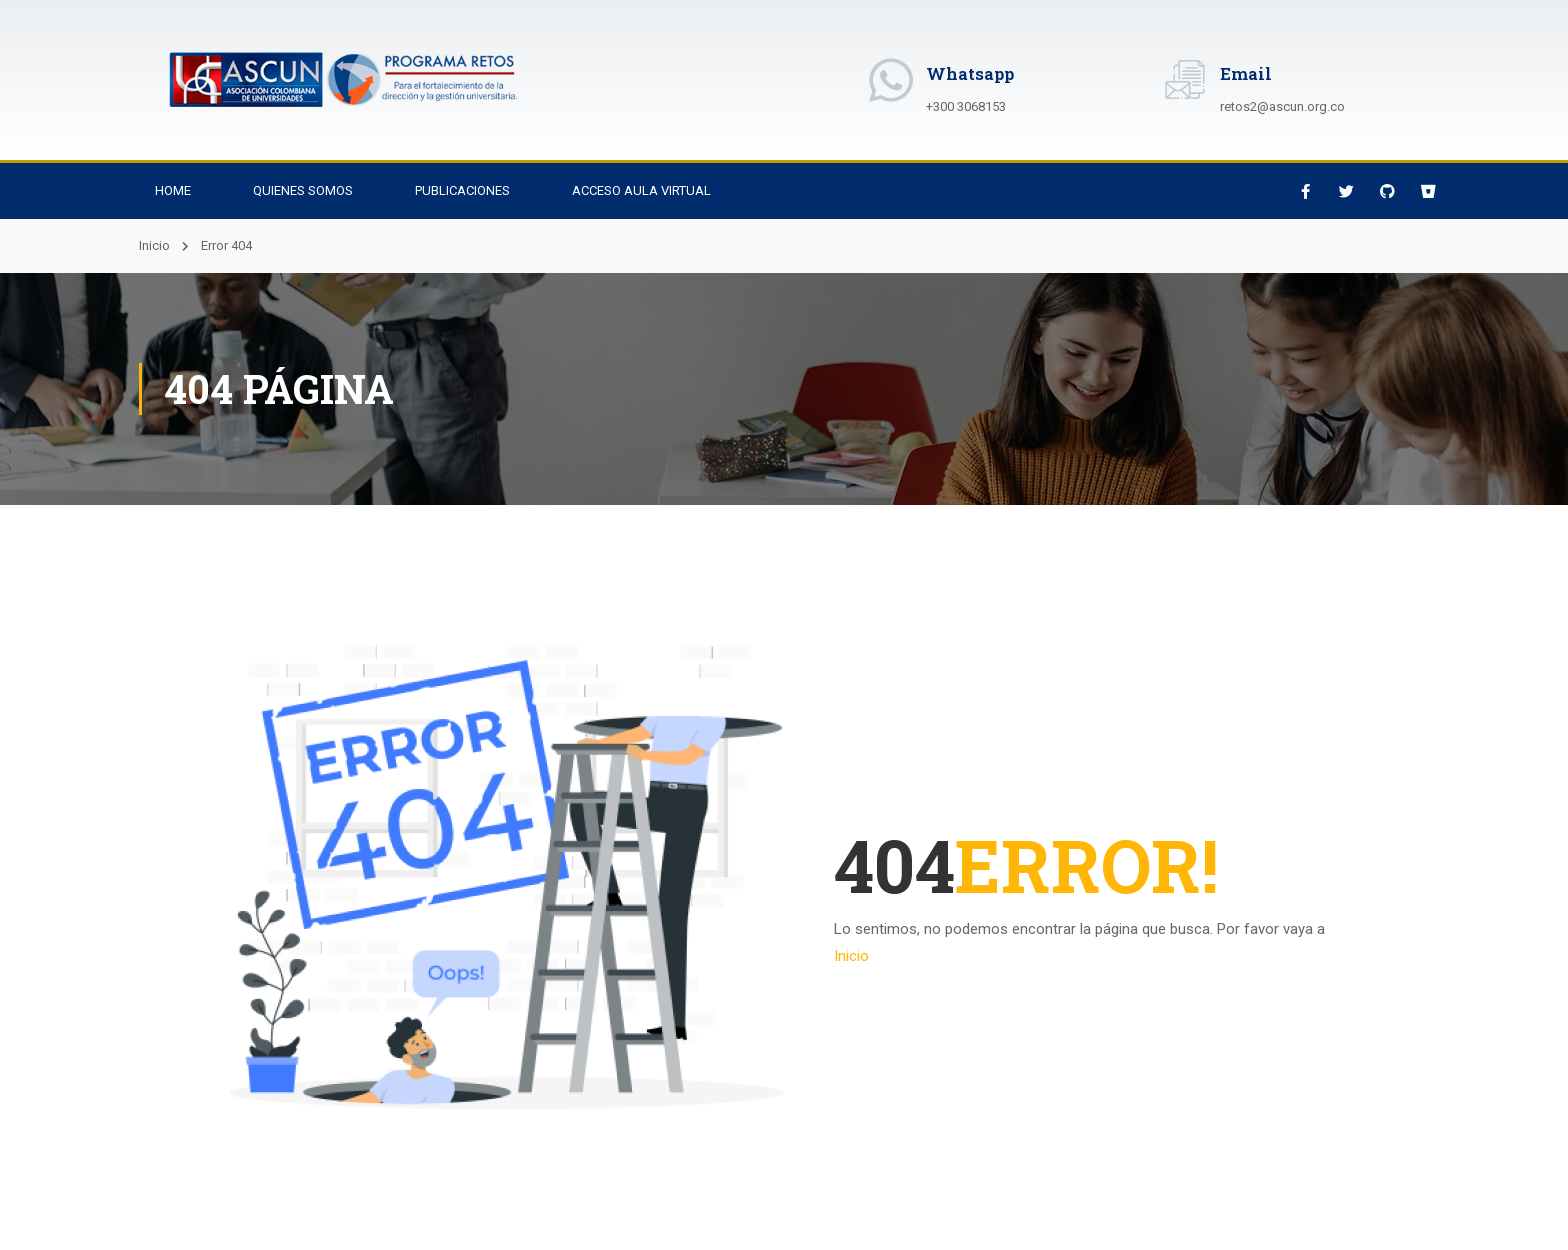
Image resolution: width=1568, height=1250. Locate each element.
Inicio (154, 245)
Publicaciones (462, 190)
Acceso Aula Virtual (641, 190)
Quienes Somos (303, 190)
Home (173, 190)
